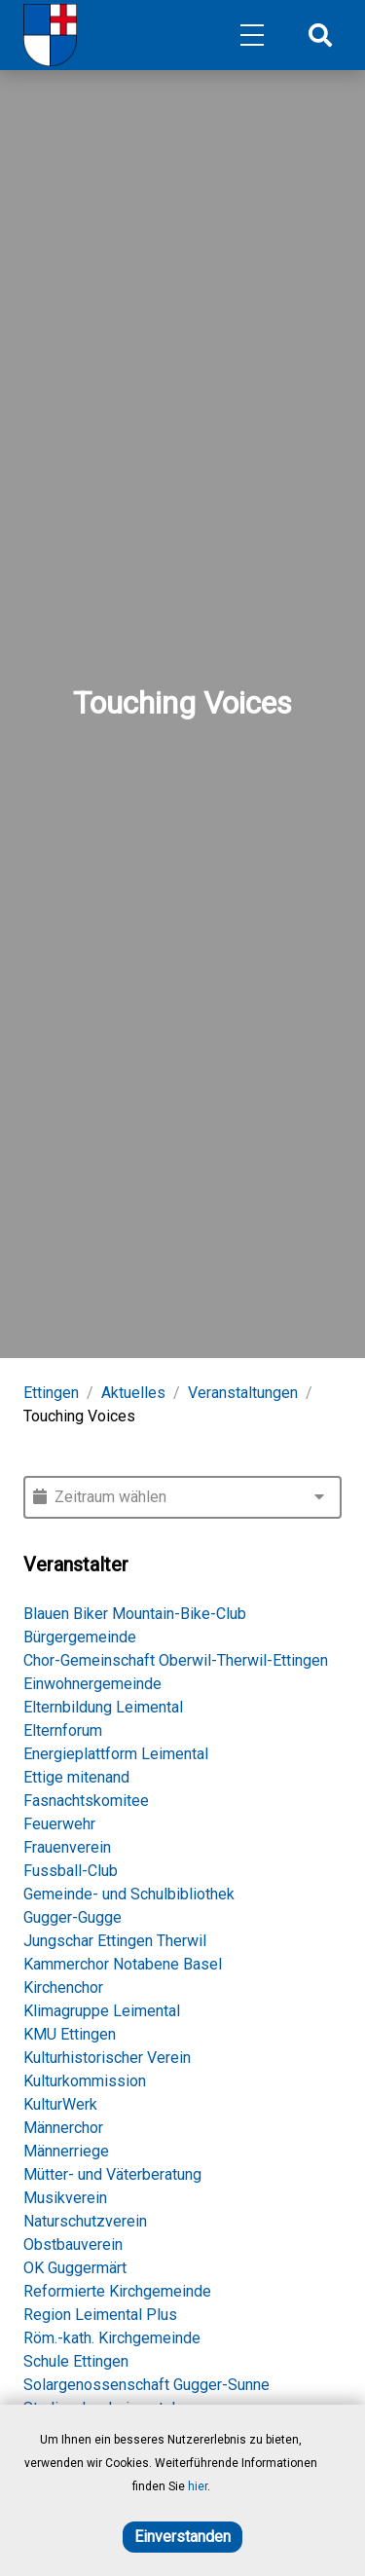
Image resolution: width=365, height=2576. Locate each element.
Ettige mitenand (76, 1777)
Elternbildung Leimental (103, 1707)
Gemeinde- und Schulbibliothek (129, 1894)
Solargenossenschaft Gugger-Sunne (146, 2384)
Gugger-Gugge (72, 1917)
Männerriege (66, 2151)
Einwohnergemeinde (92, 1683)
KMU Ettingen (69, 2034)
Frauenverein (67, 1847)
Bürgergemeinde (79, 1637)
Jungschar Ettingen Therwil (114, 1941)
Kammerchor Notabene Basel (122, 1964)
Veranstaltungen (243, 1392)
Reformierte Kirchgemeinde (117, 2291)
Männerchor (63, 2127)
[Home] (50, 35)
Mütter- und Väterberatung (112, 2174)
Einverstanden (182, 2536)
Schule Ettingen (75, 2361)
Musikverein (65, 2198)
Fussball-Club (70, 1870)
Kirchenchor (63, 1987)
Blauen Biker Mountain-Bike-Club (134, 1613)
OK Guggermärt (75, 2268)
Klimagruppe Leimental (101, 2011)
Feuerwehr (59, 1824)
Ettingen (51, 1392)
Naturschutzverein (85, 2221)
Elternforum (62, 1730)
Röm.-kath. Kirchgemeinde (112, 2338)
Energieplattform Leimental (115, 1754)
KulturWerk (60, 2104)
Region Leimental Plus (100, 2314)
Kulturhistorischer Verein (107, 2057)
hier (197, 2486)
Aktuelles (133, 1392)
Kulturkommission (84, 2081)
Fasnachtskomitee (86, 1800)
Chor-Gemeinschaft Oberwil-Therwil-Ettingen (175, 1660)
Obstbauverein (73, 2244)
